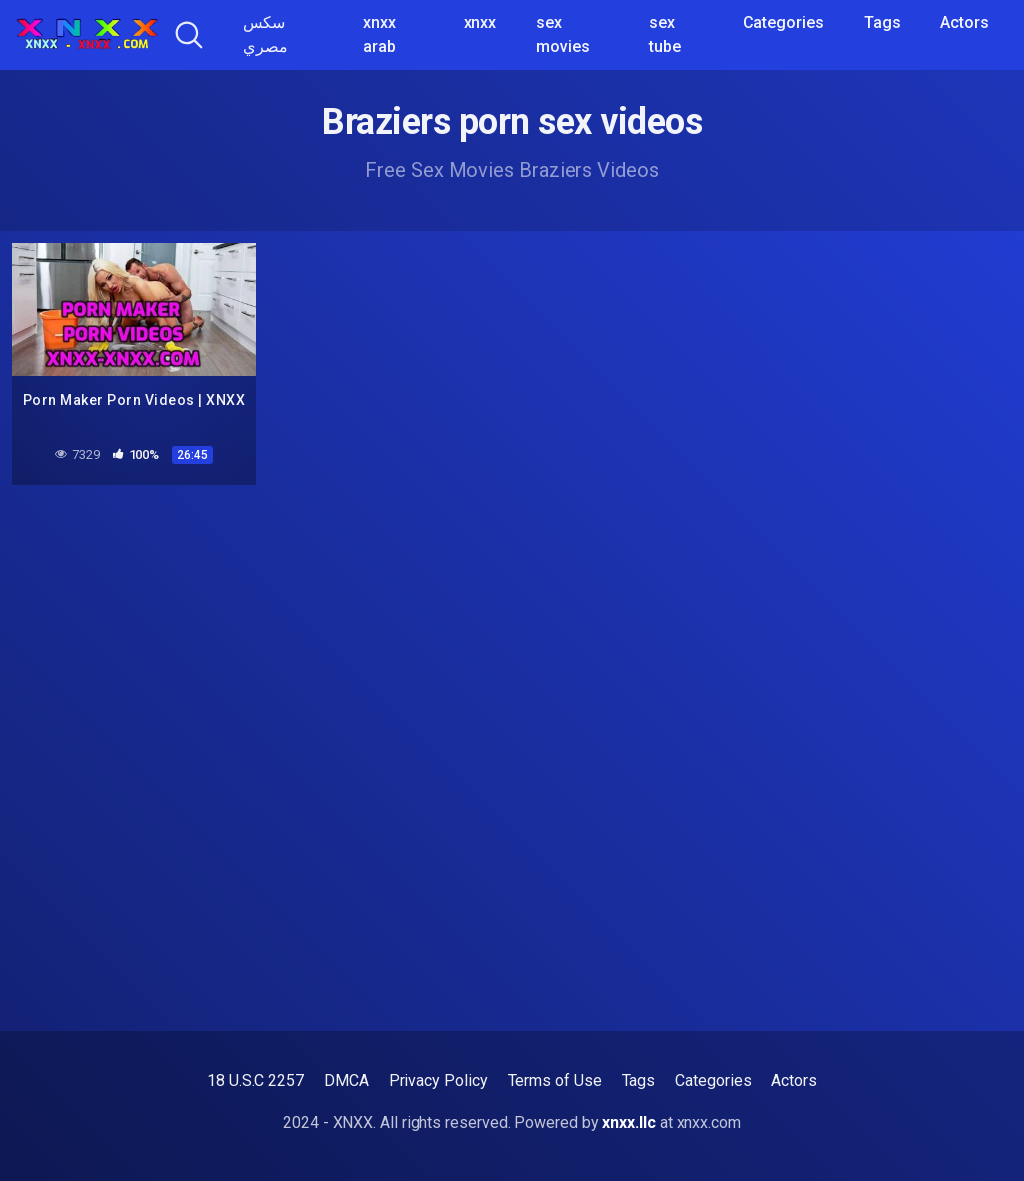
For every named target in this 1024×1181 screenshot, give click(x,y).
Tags (882, 22)
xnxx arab (379, 34)
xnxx (480, 22)
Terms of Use (555, 1080)
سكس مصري (265, 34)
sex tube (665, 34)
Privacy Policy (438, 1080)
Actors (964, 22)
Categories (783, 22)
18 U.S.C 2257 (255, 1080)
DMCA (346, 1080)
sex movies (563, 34)
